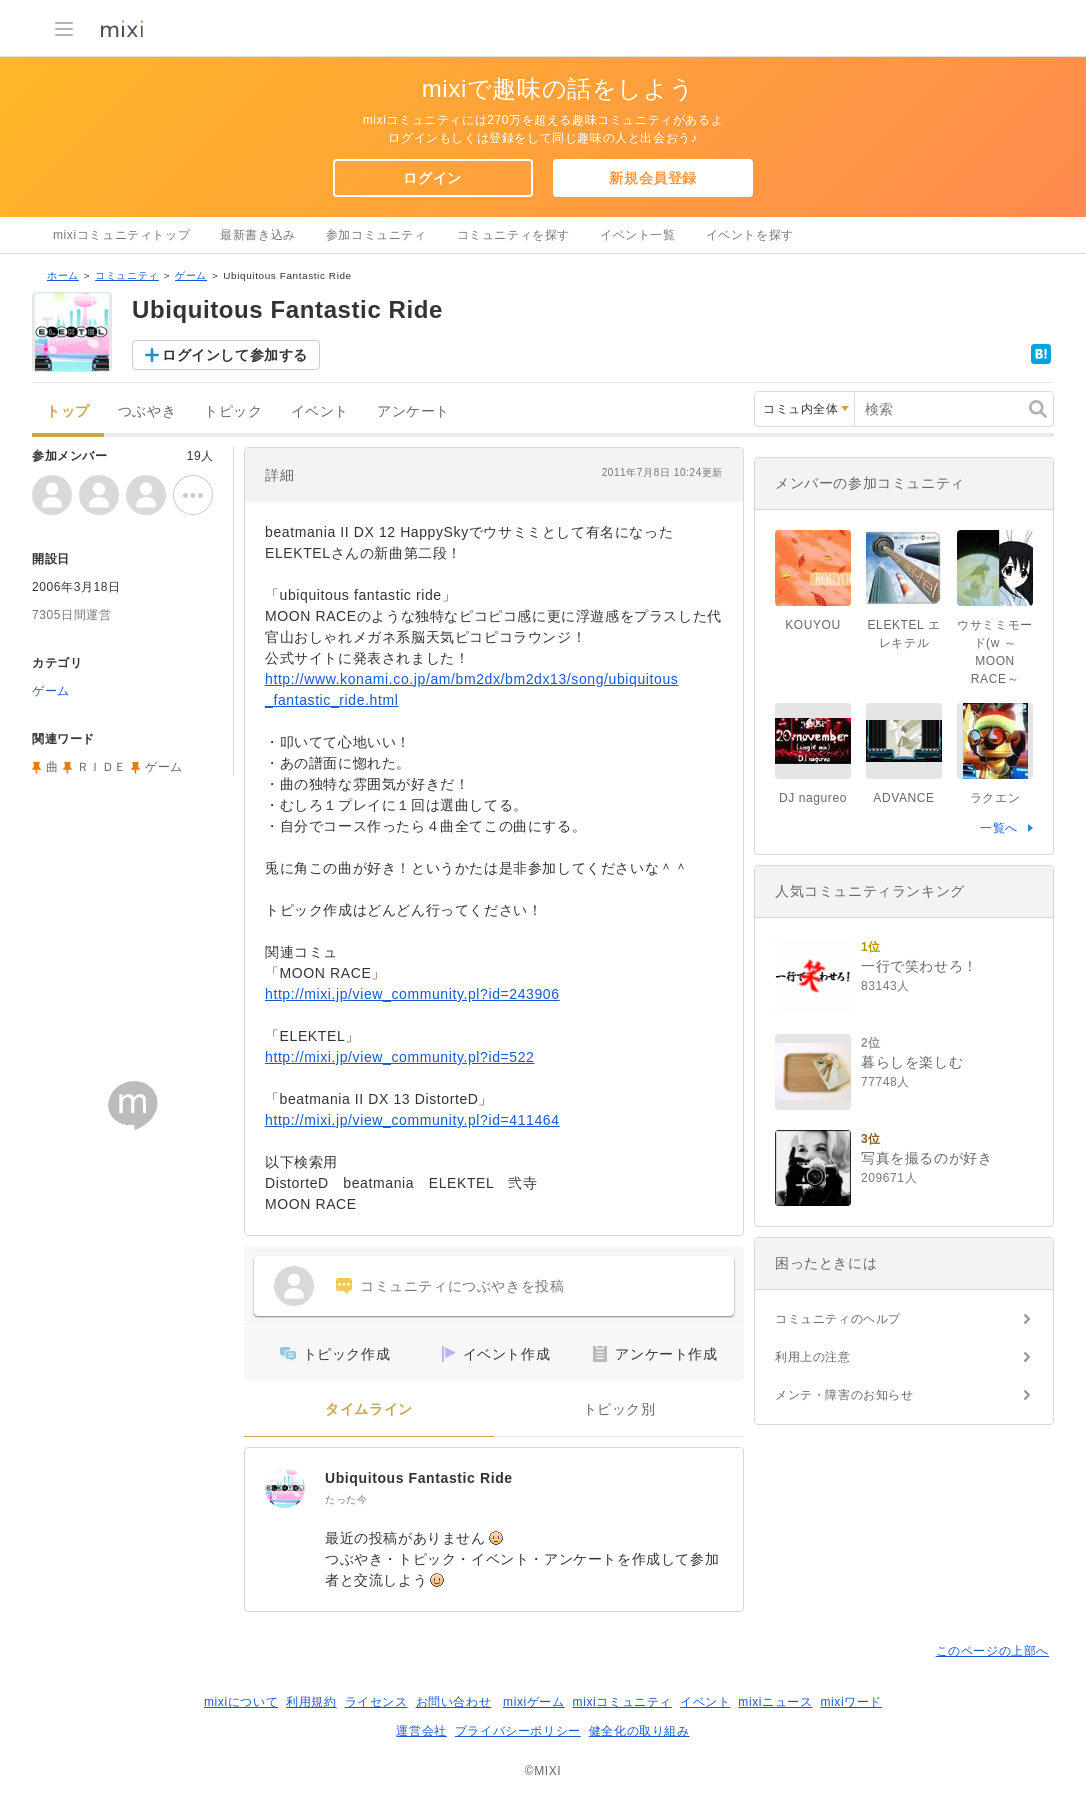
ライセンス (376, 1702)
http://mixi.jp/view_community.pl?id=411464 (412, 1120)
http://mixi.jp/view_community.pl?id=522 (399, 1057)
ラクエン (995, 798)
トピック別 (619, 1409)
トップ (68, 411)
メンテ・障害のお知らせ (844, 1395)
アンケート (413, 411)
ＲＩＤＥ (102, 767)
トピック (233, 411)
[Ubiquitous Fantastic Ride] (285, 1488)
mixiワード (851, 1702)
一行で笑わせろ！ (919, 966)
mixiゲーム (534, 1702)
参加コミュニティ (376, 235)
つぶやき (147, 411)
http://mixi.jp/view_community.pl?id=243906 (412, 994)
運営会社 (421, 1731)
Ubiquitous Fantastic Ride (419, 1478)
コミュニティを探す (513, 235)
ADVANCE (903, 798)
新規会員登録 (653, 178)
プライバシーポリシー (518, 1731)
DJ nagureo (813, 798)
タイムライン (369, 1409)
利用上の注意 (813, 1357)
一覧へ (999, 828)
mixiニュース (775, 1702)
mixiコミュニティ (622, 1702)
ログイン (432, 178)
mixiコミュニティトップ (121, 235)
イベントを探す (750, 235)
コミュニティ (127, 275)
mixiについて (241, 1702)
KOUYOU (813, 625)
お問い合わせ (454, 1702)
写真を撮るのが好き (926, 1158)
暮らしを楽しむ (912, 1062)
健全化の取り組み (639, 1731)
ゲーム (191, 275)
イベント (320, 411)
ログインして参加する (235, 355)
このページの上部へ (992, 1651)
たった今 (346, 1499)
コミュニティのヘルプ (838, 1319)
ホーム (63, 275)
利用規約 (311, 1702)
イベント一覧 (638, 235)
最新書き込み (258, 235)
